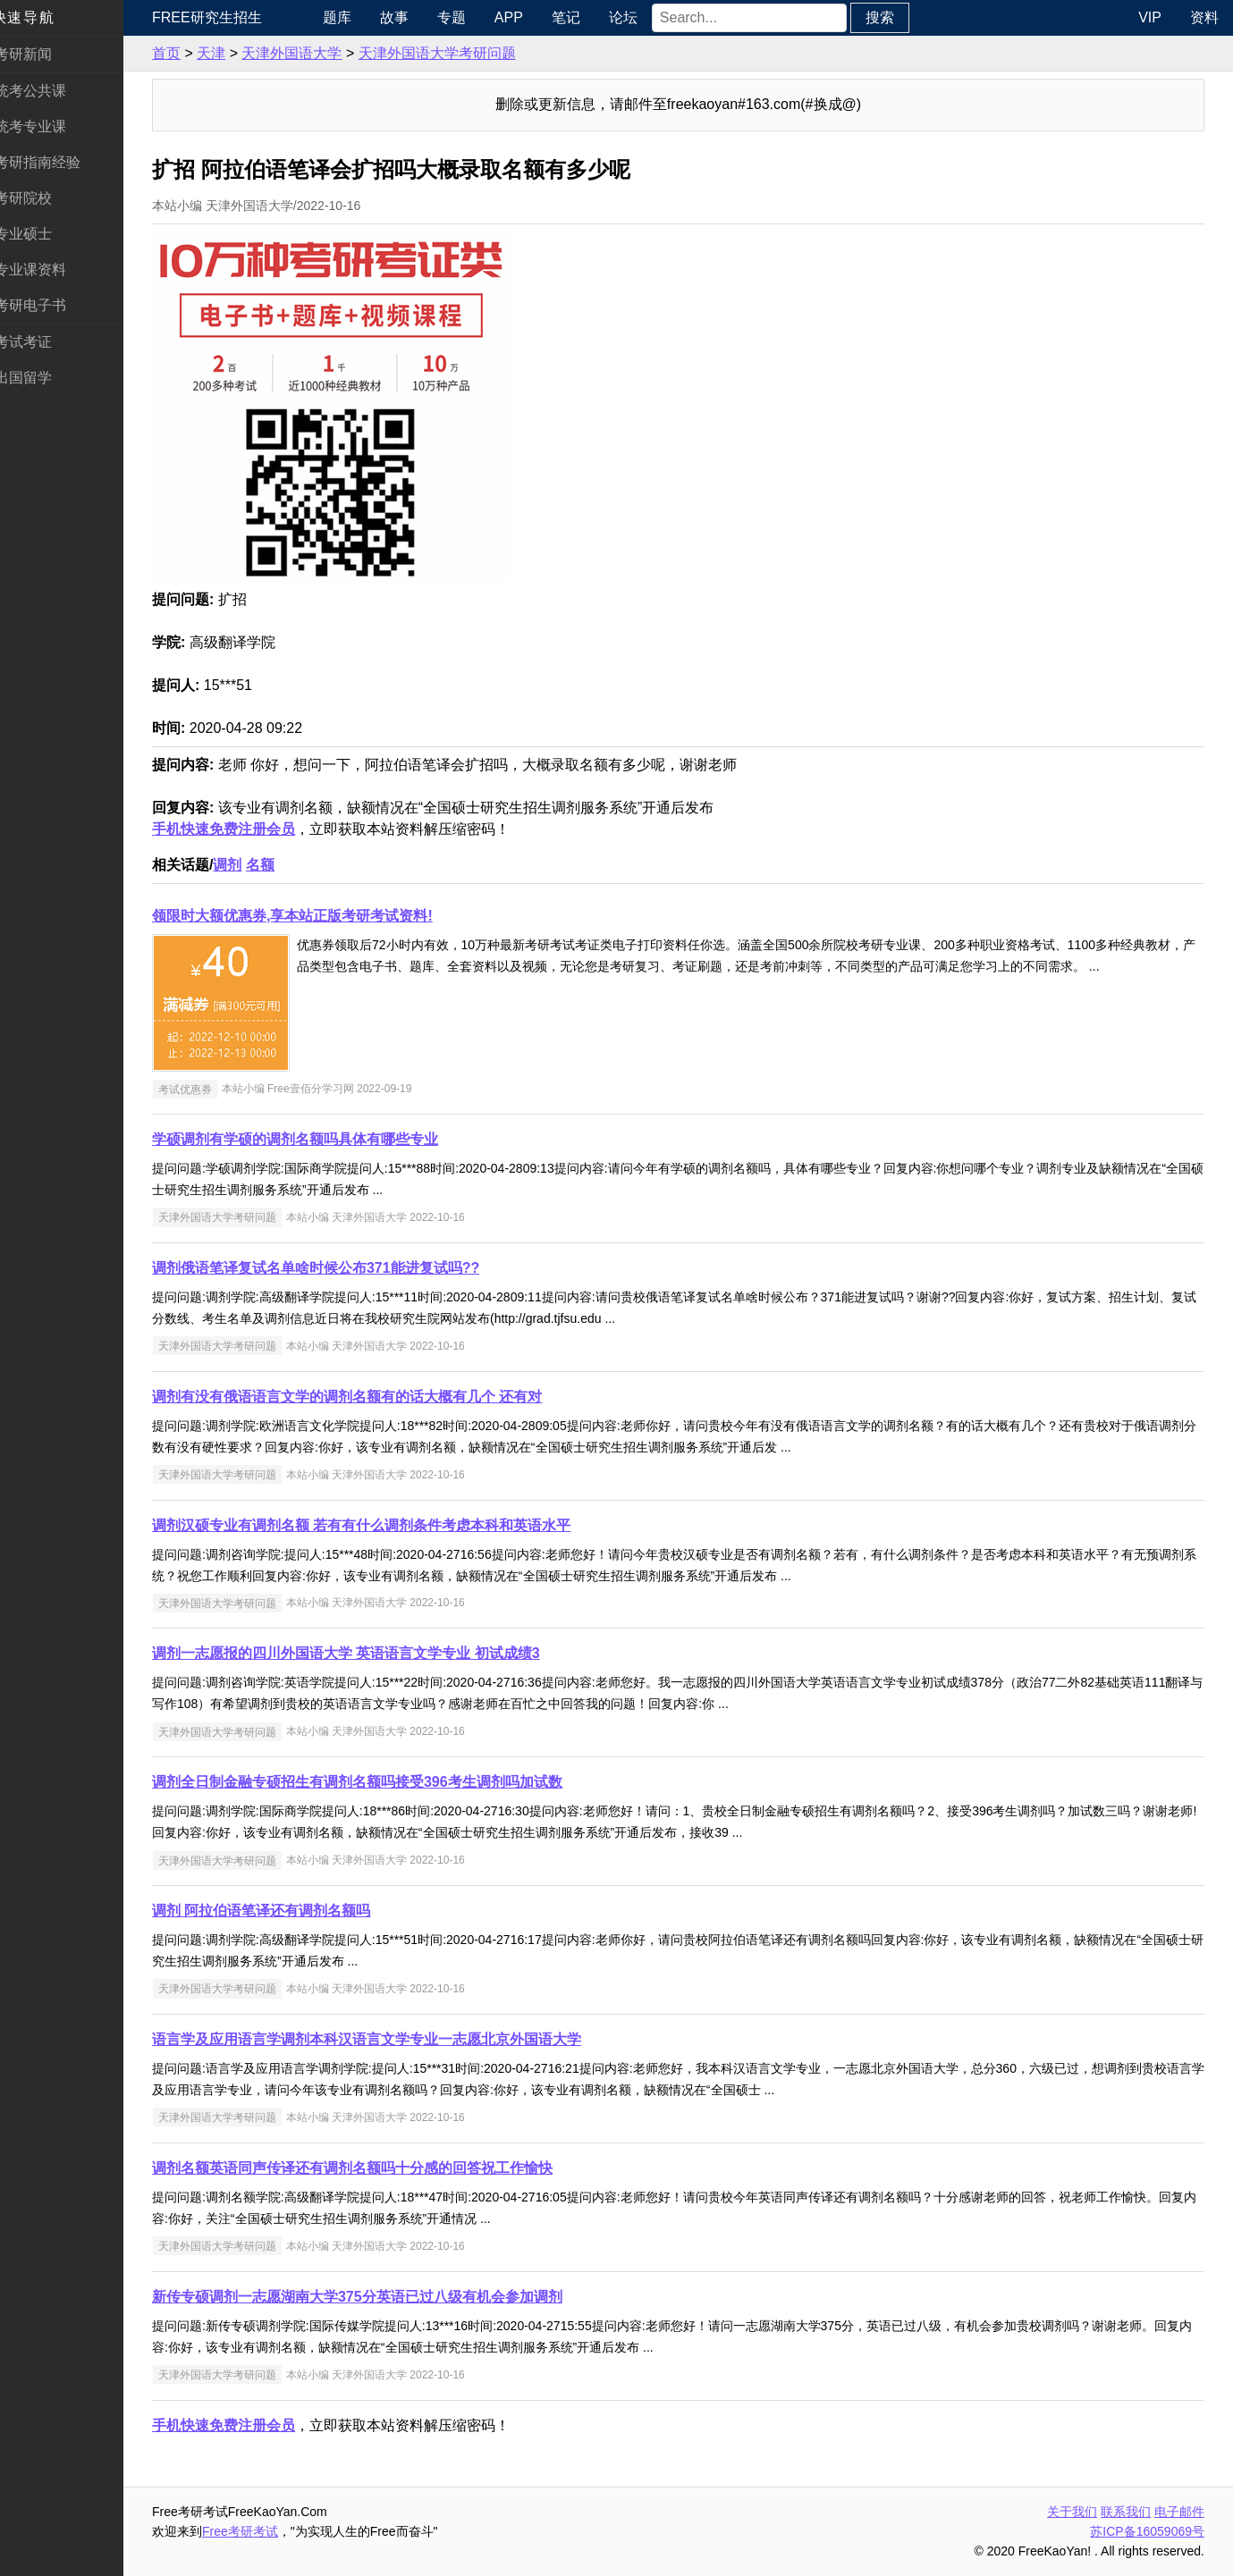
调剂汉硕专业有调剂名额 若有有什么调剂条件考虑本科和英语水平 (381, 1525)
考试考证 (43, 341)
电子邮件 (1179, 2511)
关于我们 (1072, 2511)
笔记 (582, 17)
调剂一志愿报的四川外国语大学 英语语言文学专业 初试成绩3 (366, 1653)
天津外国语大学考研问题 (457, 53)
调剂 (246, 864)
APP (525, 17)
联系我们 (1126, 2511)
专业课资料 (50, 269)
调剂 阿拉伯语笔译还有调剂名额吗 (281, 1910)
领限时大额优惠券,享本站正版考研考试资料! (312, 915)
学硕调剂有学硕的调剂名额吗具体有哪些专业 (315, 1139)
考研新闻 (43, 54)
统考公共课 (50, 90)
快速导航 (43, 17)
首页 (186, 53)
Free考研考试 (260, 2531)
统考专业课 (50, 126)
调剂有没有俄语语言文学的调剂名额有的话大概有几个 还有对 (367, 1396)
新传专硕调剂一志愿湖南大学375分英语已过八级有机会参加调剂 (377, 2296)
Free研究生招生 (227, 17)
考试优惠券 (205, 1088)
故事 (410, 17)
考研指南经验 (57, 162)
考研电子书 (50, 305)
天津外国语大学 (311, 53)
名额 (280, 864)
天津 (230, 53)
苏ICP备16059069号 (1147, 2531)
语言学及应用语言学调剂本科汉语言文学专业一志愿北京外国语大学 (386, 2039)
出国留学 (43, 377)
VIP (1149, 17)
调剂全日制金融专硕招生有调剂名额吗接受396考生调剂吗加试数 (377, 1781)
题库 (353, 17)
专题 (467, 17)
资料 (1204, 17)
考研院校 (43, 198)
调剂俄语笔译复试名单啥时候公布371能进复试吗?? (335, 1267)
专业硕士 (43, 233)
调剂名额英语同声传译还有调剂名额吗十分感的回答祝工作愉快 (372, 2168)
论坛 (639, 17)
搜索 (897, 17)
